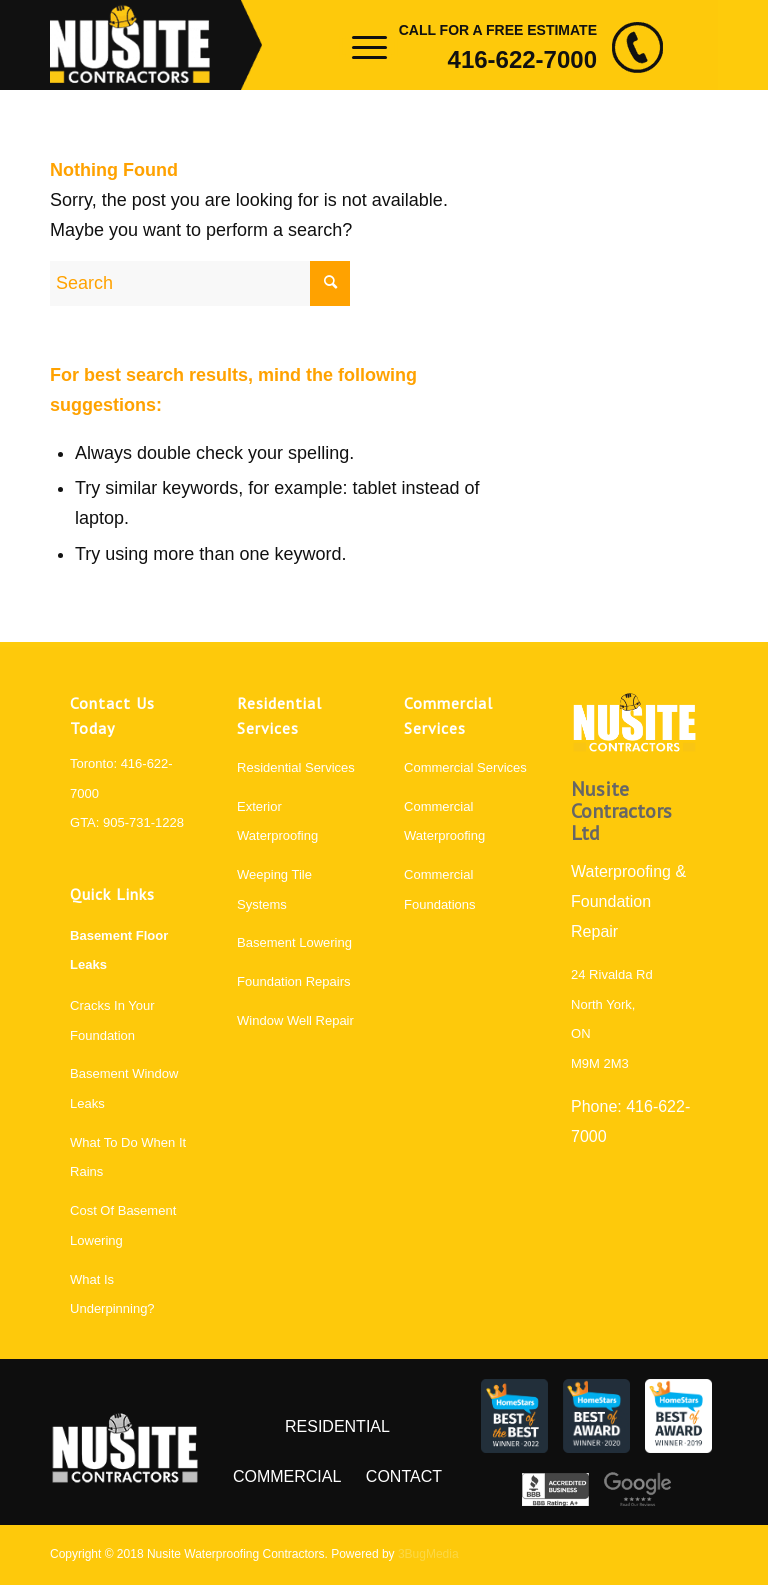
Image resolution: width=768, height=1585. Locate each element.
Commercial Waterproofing (444, 821)
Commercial (287, 1476)
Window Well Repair (295, 1020)
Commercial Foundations (440, 889)
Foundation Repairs (293, 981)
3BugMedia (428, 1554)
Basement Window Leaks (124, 1088)
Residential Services (296, 767)
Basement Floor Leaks (119, 950)
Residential (337, 1426)
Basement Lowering (294, 942)
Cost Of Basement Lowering (123, 1225)
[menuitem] (358, 45)
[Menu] (358, 45)
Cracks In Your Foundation (112, 1020)
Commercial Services (465, 767)
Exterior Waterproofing (277, 821)
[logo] (156, 45)
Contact (404, 1476)
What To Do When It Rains (128, 1157)
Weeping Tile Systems (274, 889)
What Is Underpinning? (112, 1294)
